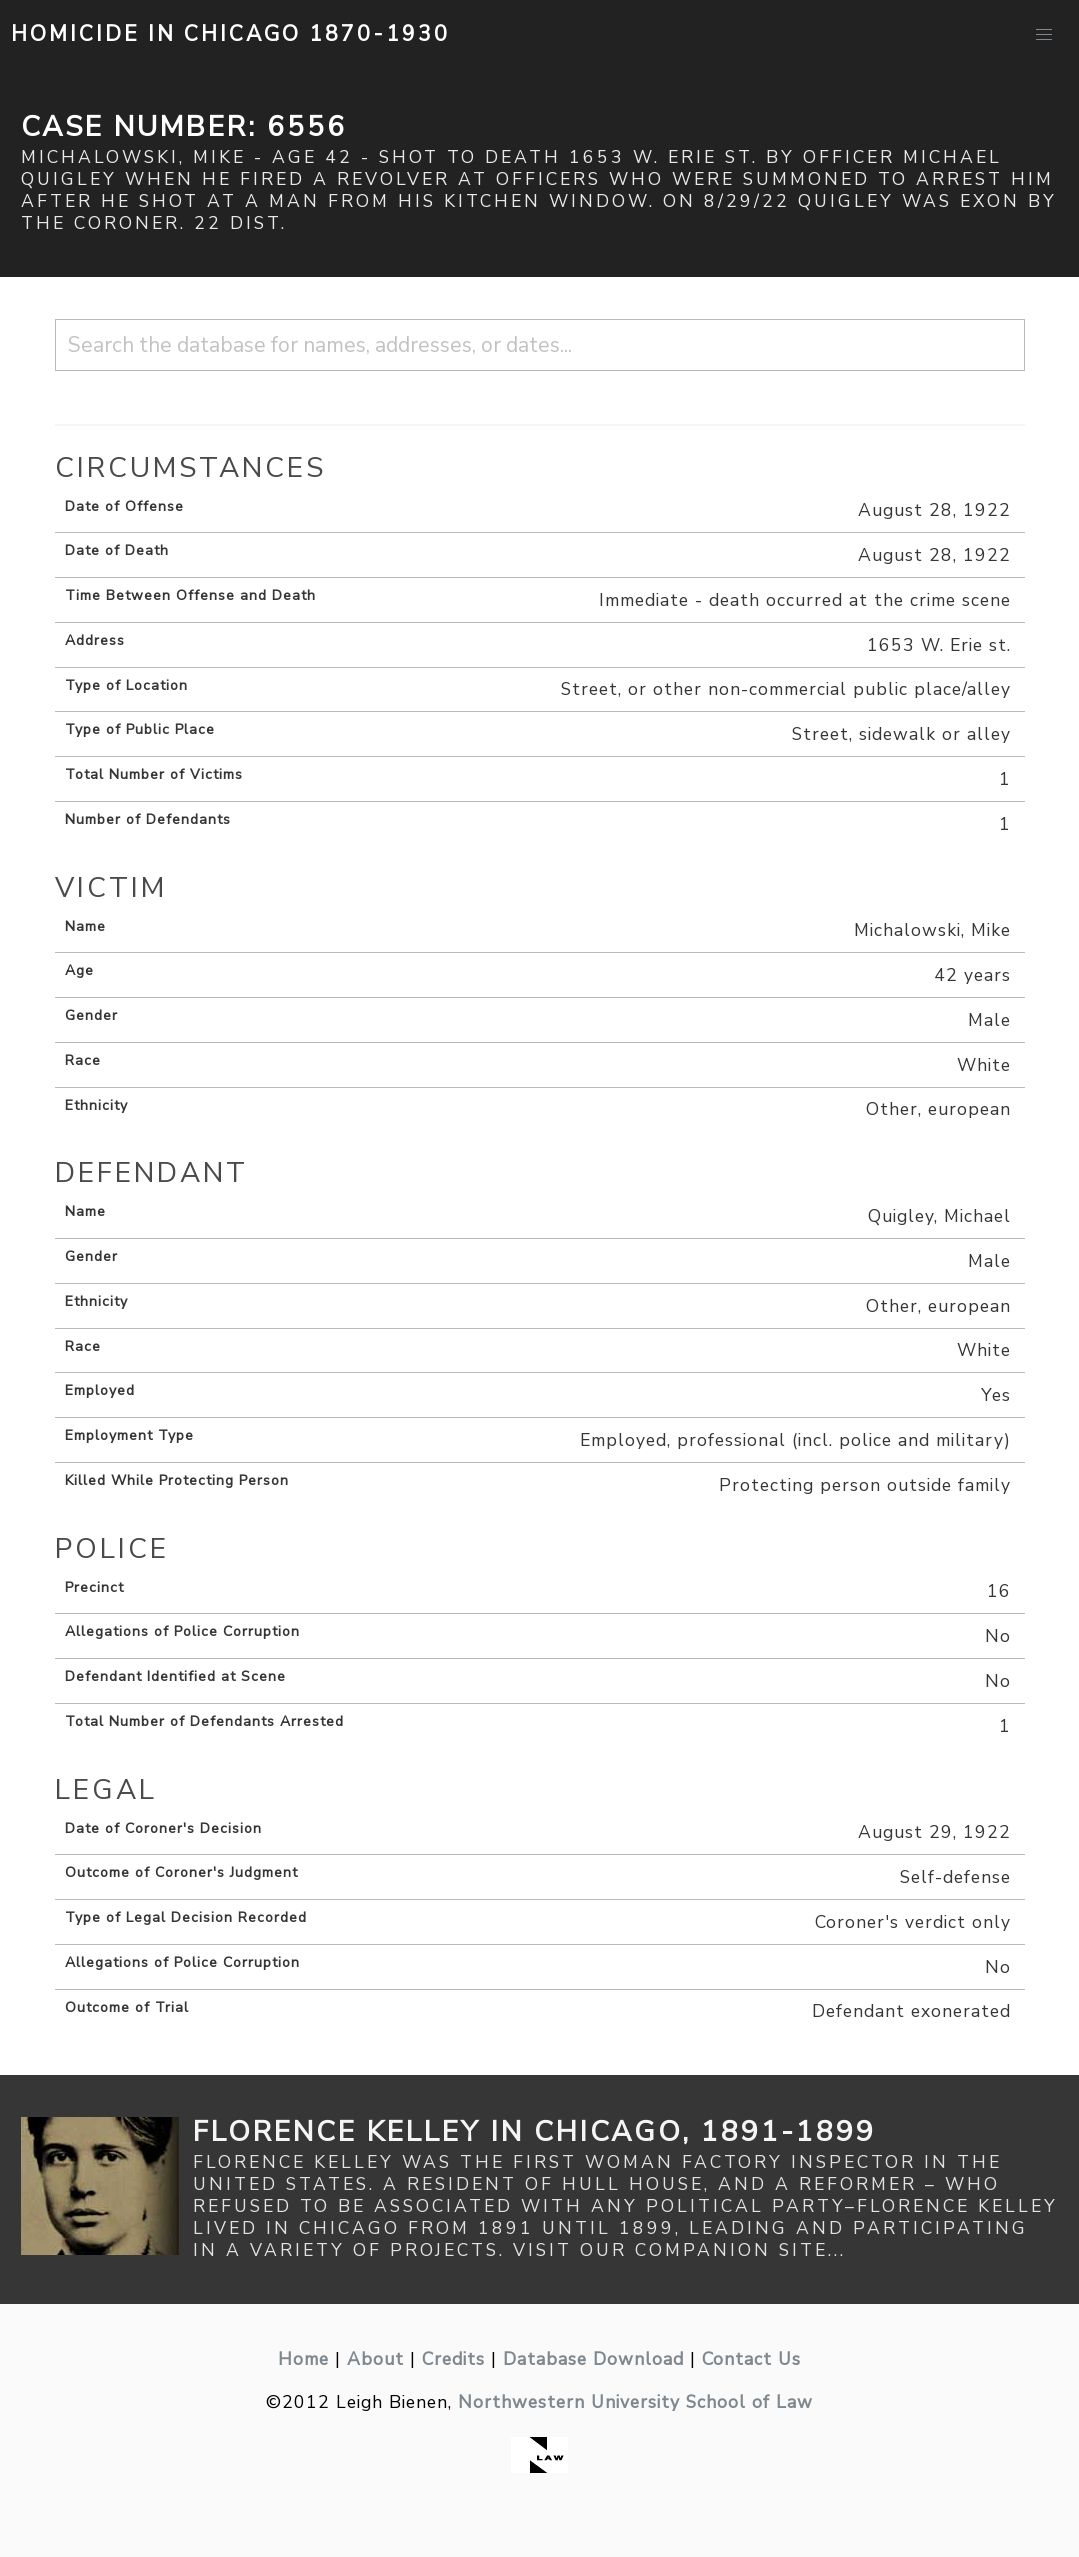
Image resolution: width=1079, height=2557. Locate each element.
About (375, 2359)
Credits (453, 2359)
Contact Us (751, 2359)
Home (303, 2359)
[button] (1044, 35)
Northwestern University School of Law (635, 2402)
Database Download (593, 2359)
